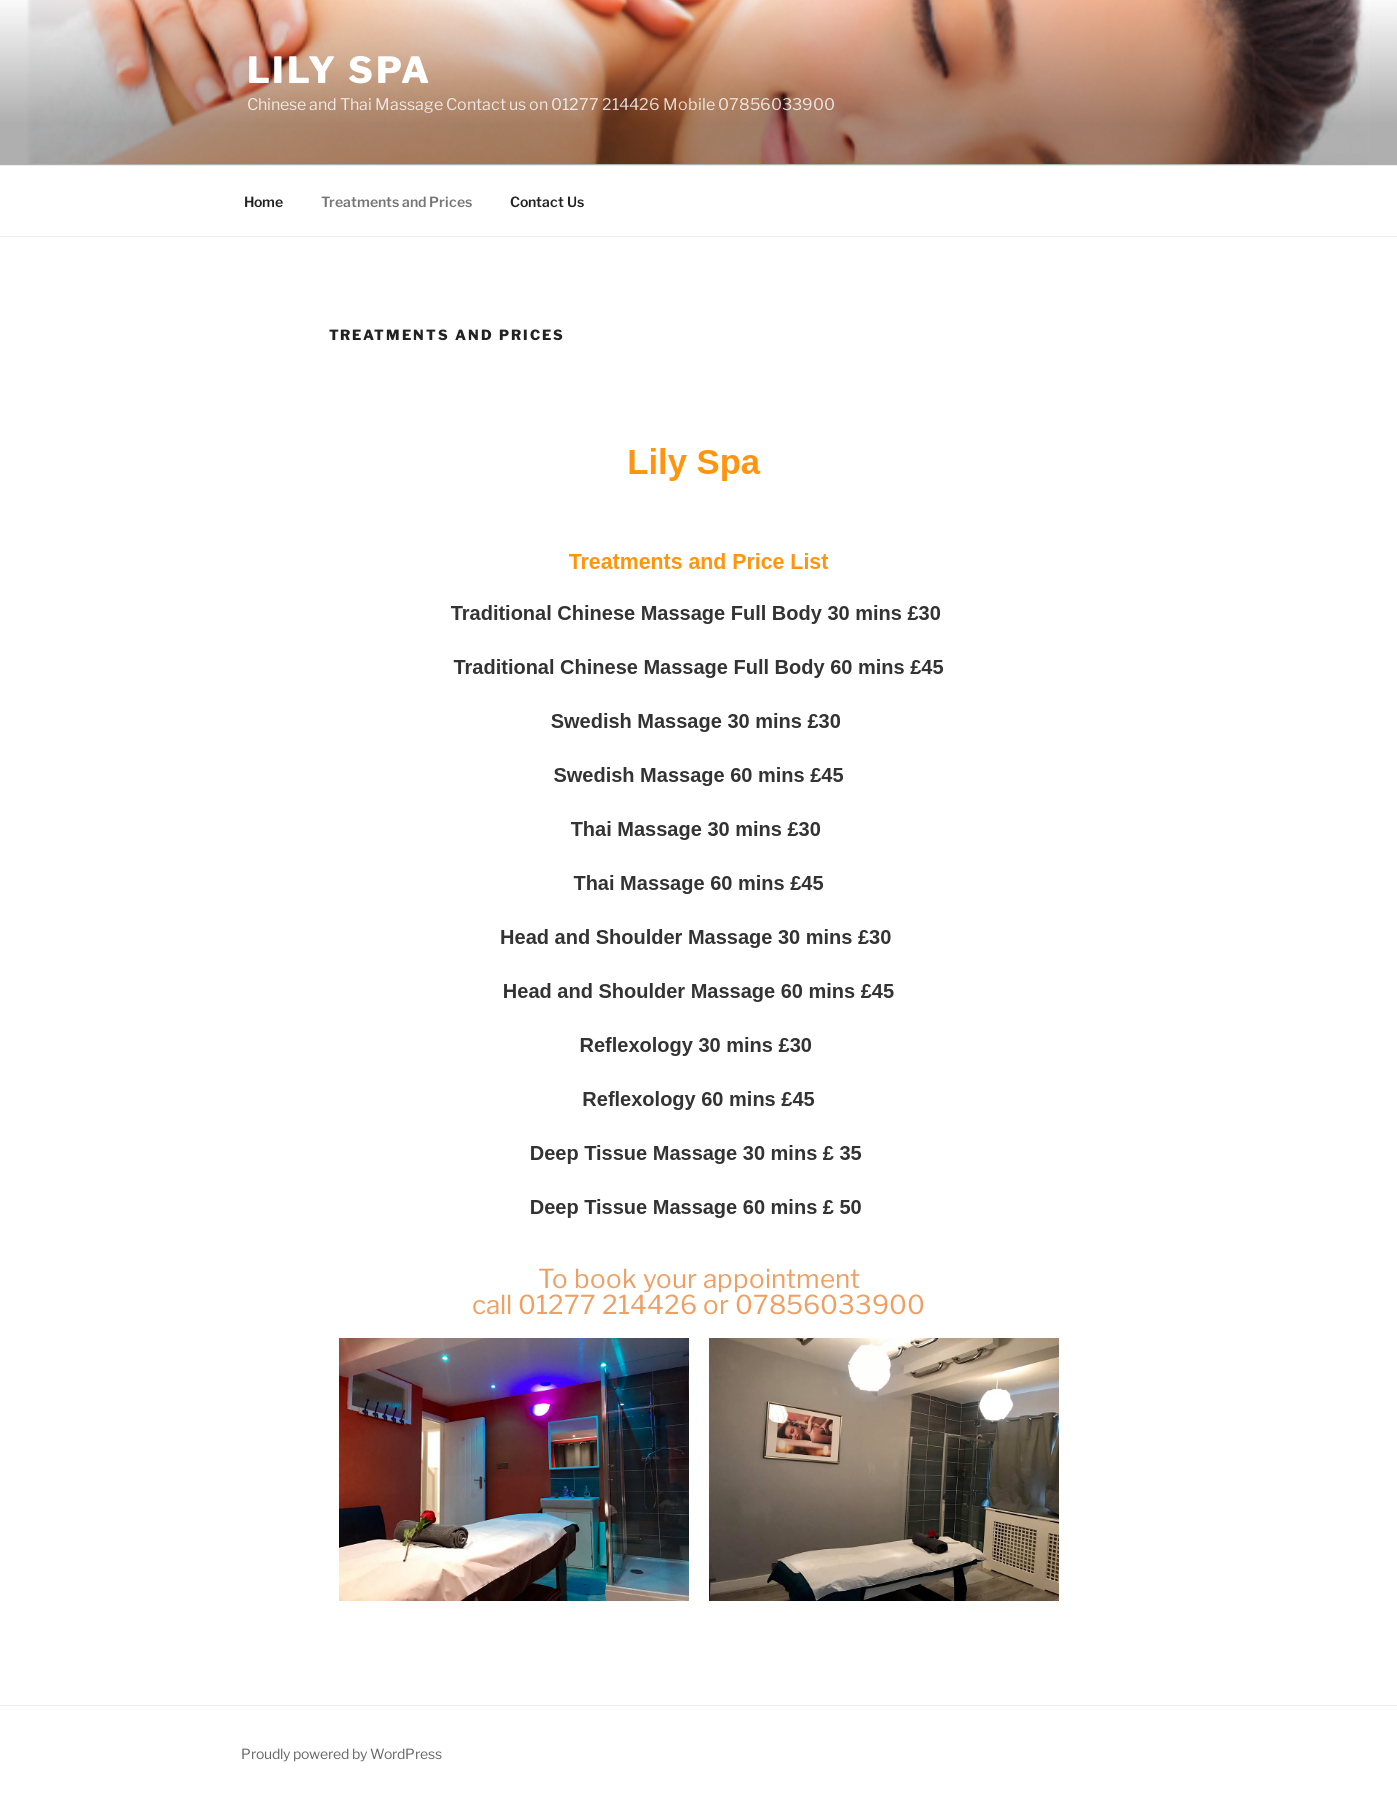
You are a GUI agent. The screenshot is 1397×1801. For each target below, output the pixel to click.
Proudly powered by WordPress (341, 1753)
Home (263, 201)
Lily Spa (339, 70)
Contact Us (547, 201)
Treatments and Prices (396, 201)
